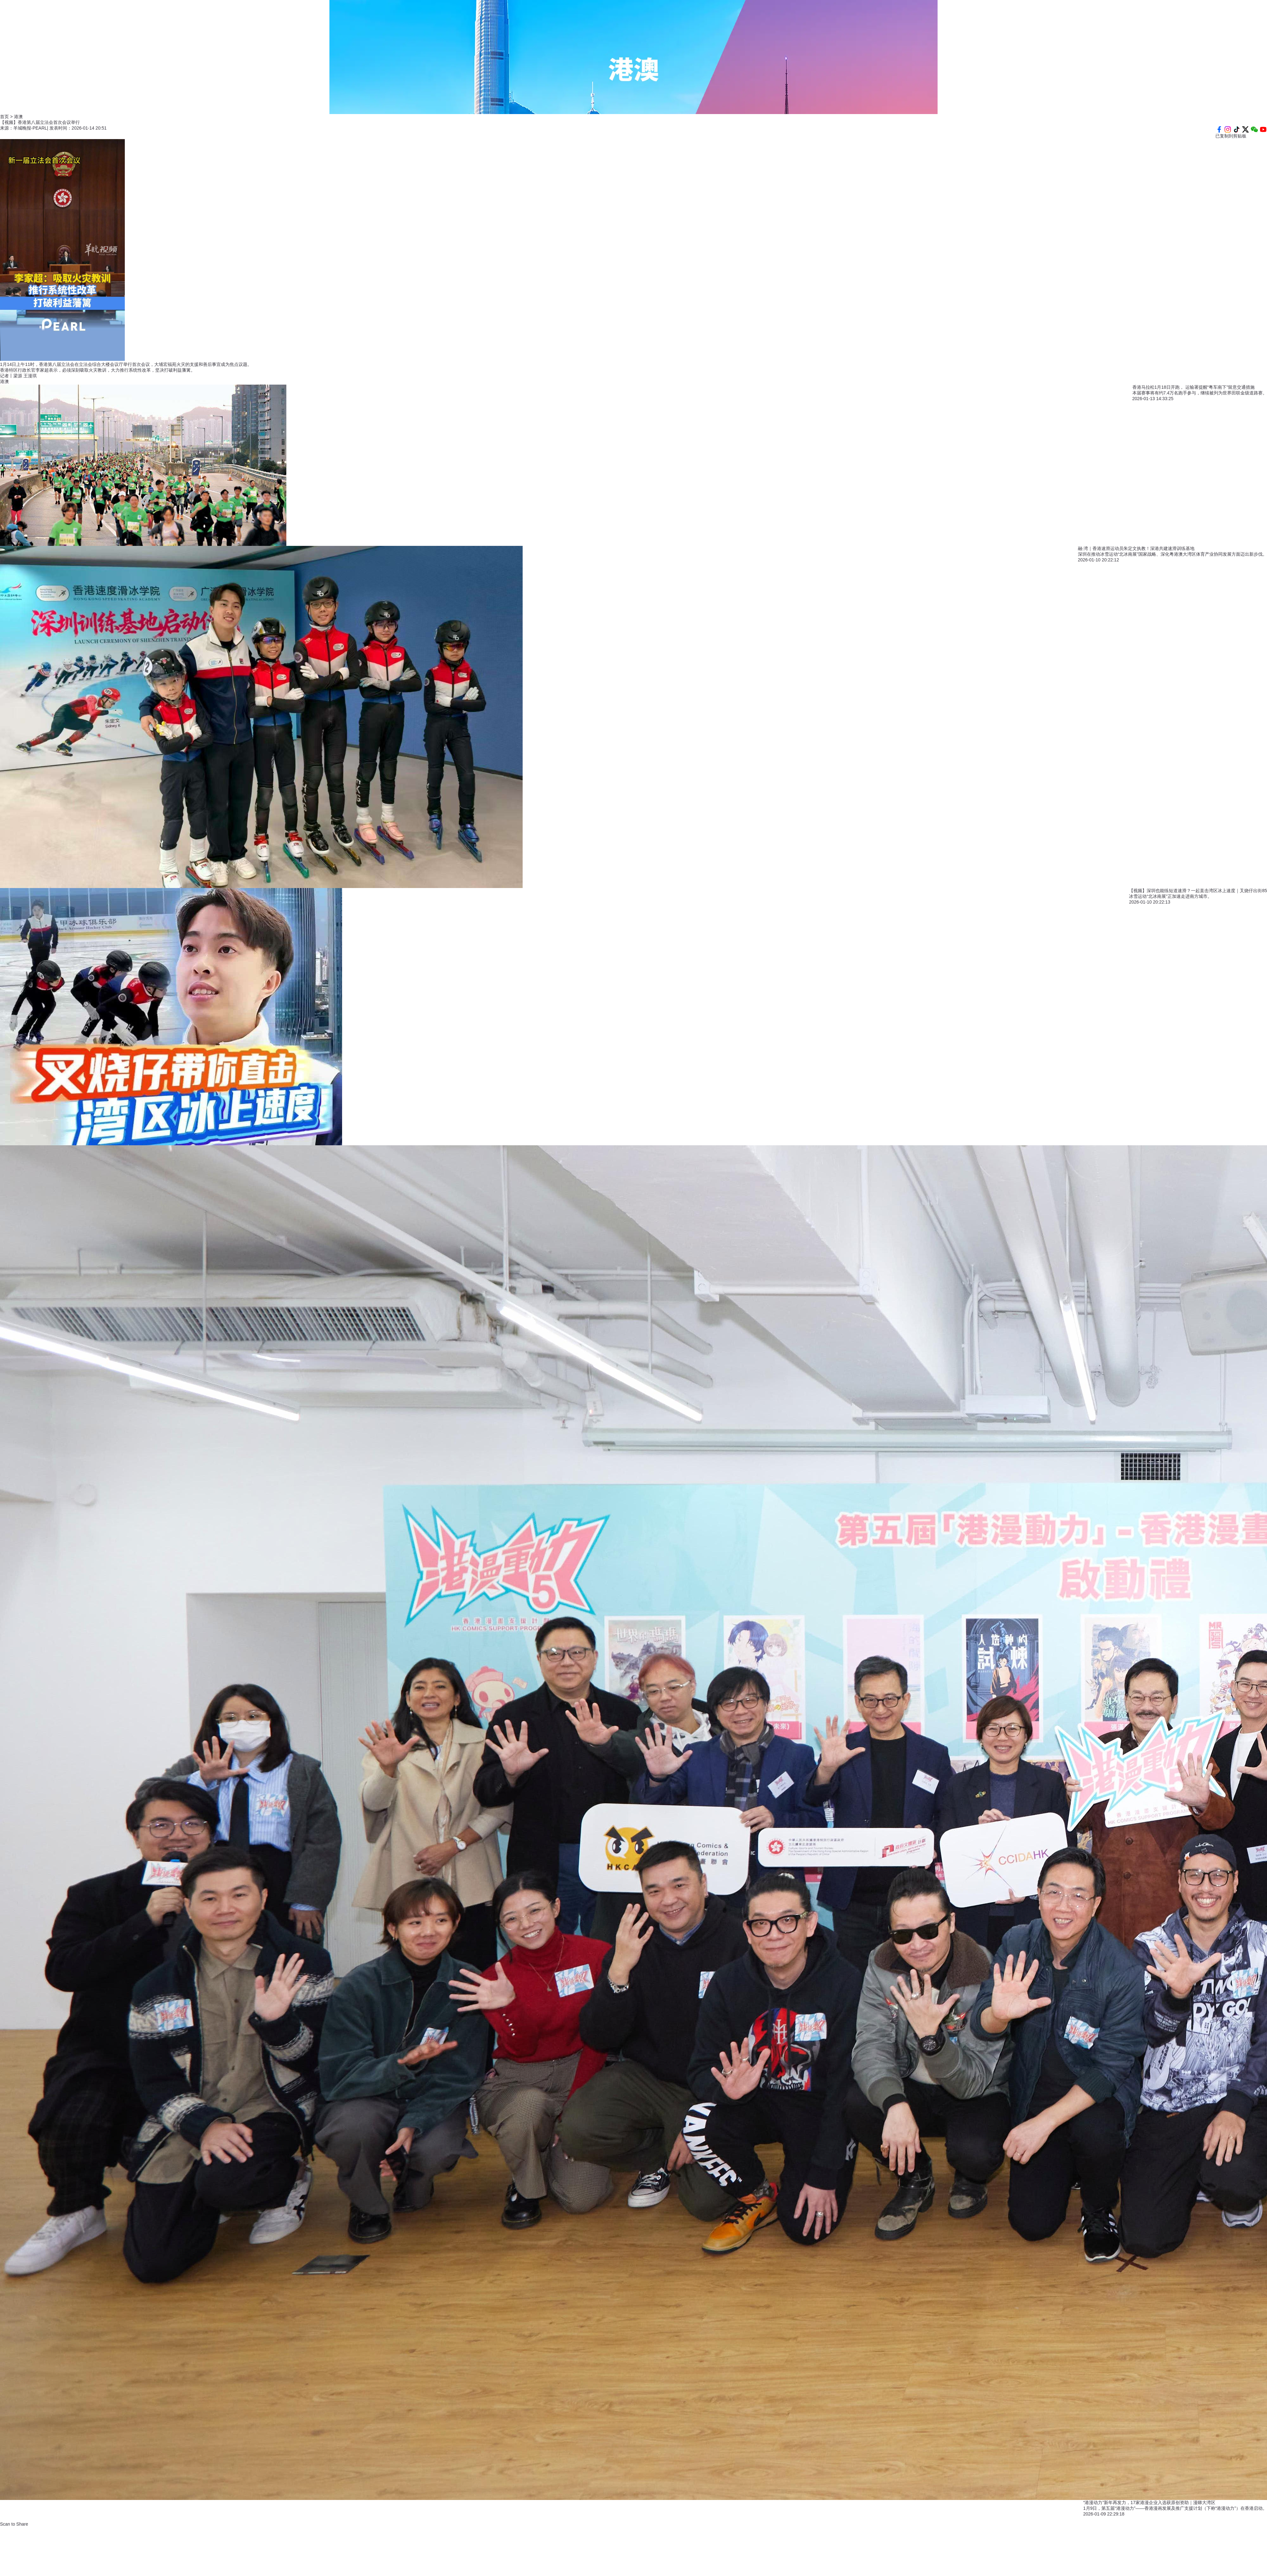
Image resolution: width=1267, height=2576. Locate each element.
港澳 (4, 381)
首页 (4, 116)
